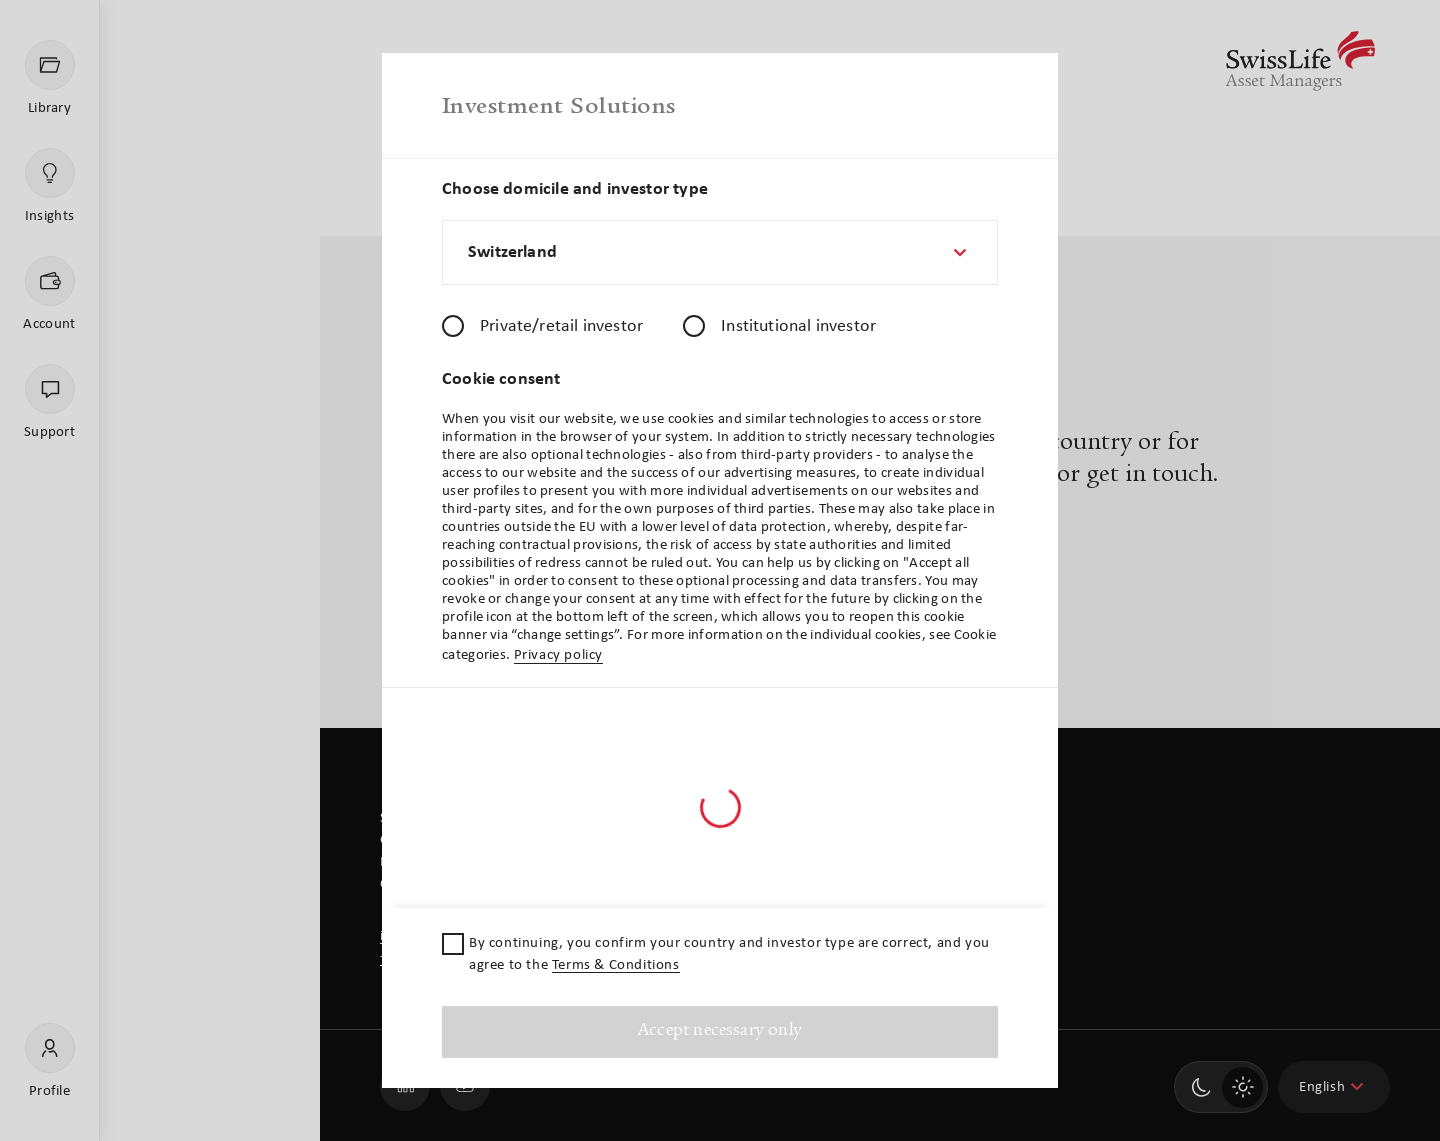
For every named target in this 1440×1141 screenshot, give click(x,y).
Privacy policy (558, 655)
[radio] (453, 326)
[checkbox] (453, 944)
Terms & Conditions (616, 965)
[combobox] (720, 252)
